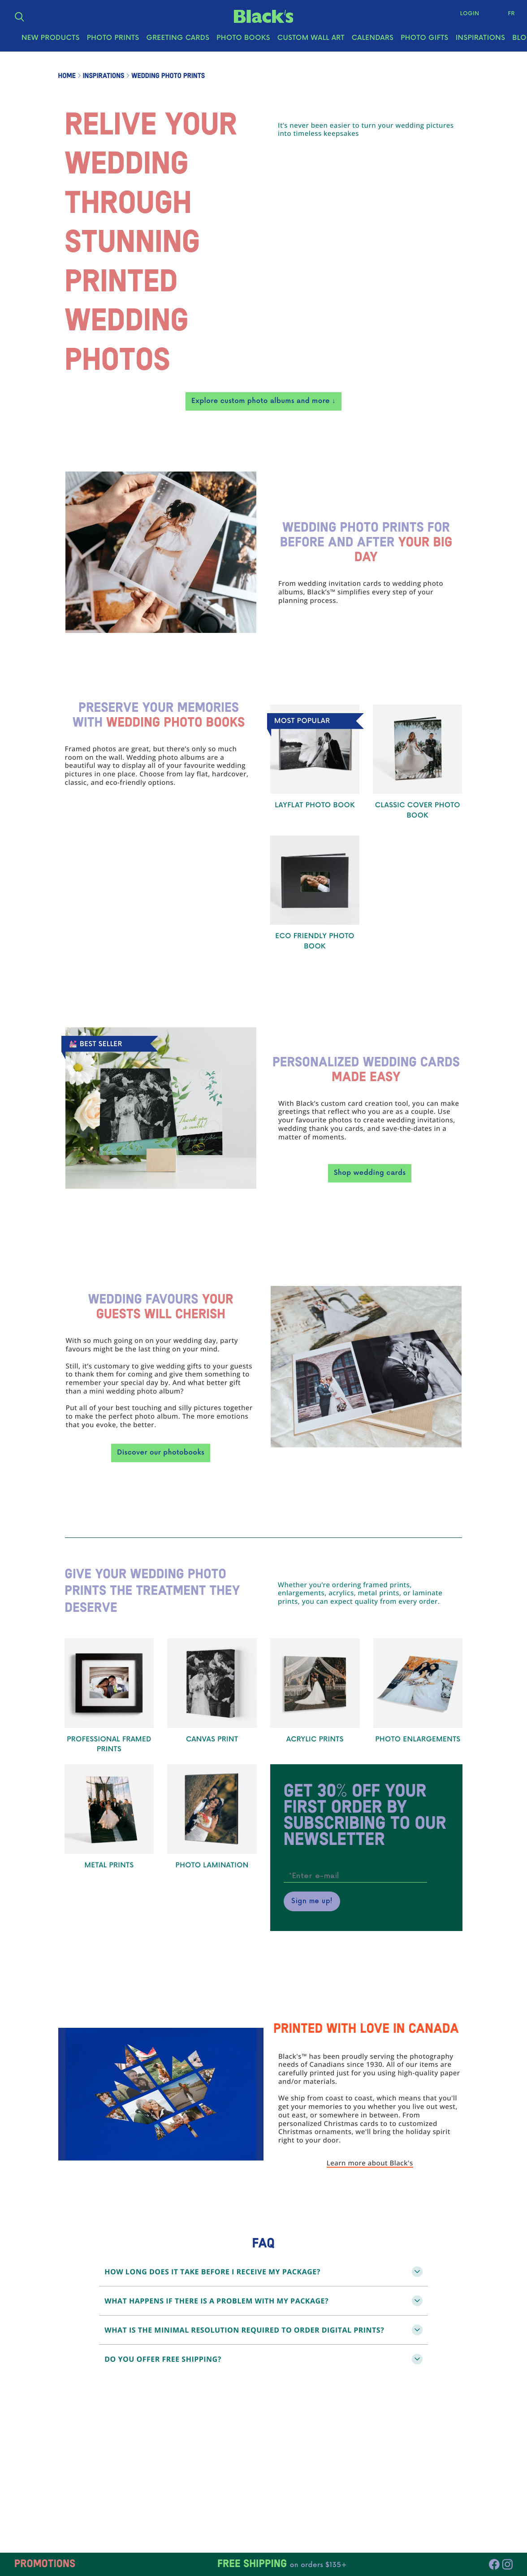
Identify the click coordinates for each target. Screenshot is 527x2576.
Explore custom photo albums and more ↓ (263, 401)
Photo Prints (113, 40)
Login (467, 14)
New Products (51, 40)
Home (67, 76)
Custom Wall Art (311, 40)
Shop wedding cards (370, 1173)
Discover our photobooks (160, 1453)
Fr (509, 14)
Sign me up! (312, 1901)
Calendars (372, 40)
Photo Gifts (424, 40)
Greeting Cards (177, 40)
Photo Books (243, 40)
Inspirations (480, 40)
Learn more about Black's (370, 2164)
